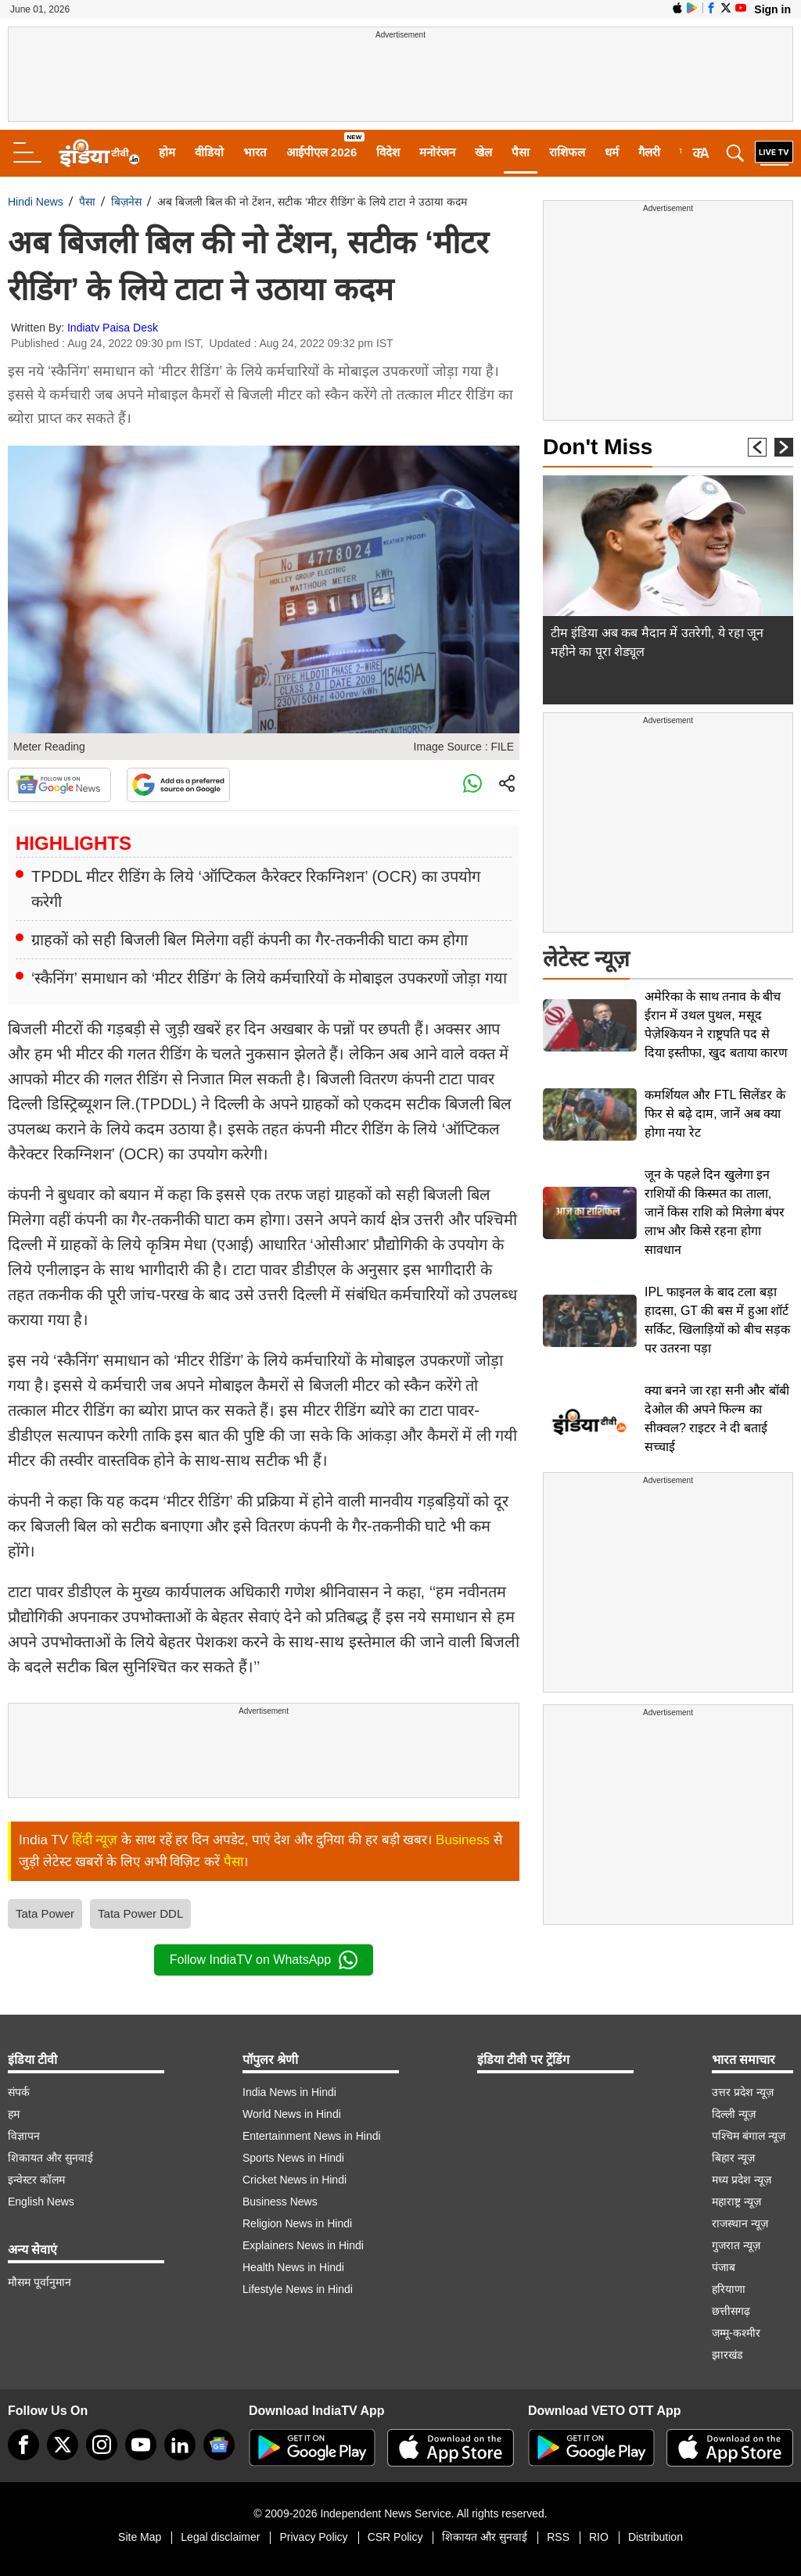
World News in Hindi (291, 2114)
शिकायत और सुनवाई (50, 2157)
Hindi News (35, 201)
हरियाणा (728, 2289)
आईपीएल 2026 (321, 152)
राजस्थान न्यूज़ (740, 2223)
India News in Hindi (289, 2092)
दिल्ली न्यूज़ (734, 2114)
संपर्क (19, 2092)
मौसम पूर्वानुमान (39, 2282)
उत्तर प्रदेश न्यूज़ (743, 2092)
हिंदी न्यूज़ (95, 1840)
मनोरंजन (437, 152)
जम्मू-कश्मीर (736, 2333)
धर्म (612, 152)
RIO (599, 2537)
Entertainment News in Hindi (311, 2136)
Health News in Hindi (293, 2267)
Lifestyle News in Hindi (297, 2289)
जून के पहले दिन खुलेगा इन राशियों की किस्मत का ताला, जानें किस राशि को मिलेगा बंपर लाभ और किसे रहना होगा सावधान (715, 1212)
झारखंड (727, 2354)
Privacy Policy (313, 2537)
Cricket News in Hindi (294, 2179)
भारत (255, 152)
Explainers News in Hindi (303, 2245)
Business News (280, 2201)
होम (167, 152)
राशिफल (567, 152)
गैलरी (649, 152)
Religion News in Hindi (297, 2223)
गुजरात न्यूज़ (736, 2245)
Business (463, 1840)
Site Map (139, 2537)
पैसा (521, 152)
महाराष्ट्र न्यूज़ (736, 2201)
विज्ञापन (24, 2136)
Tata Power (45, 1913)
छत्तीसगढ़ (731, 2311)
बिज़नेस (126, 201)
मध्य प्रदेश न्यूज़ (741, 2179)
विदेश (388, 152)
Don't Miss (597, 447)
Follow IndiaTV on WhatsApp (263, 1960)
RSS (558, 2537)
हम (14, 2114)
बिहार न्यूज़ (733, 2157)
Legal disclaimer (220, 2537)
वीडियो (209, 152)
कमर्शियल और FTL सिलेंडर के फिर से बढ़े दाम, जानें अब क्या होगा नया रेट (715, 1113)
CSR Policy (395, 2537)
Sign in (772, 9)
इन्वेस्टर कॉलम (36, 2179)
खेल (483, 152)
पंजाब (723, 2267)
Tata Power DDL (140, 1913)
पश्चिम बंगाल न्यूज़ (748, 2136)
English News (41, 2201)
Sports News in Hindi (293, 2157)
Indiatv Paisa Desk (112, 327)
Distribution (655, 2537)
